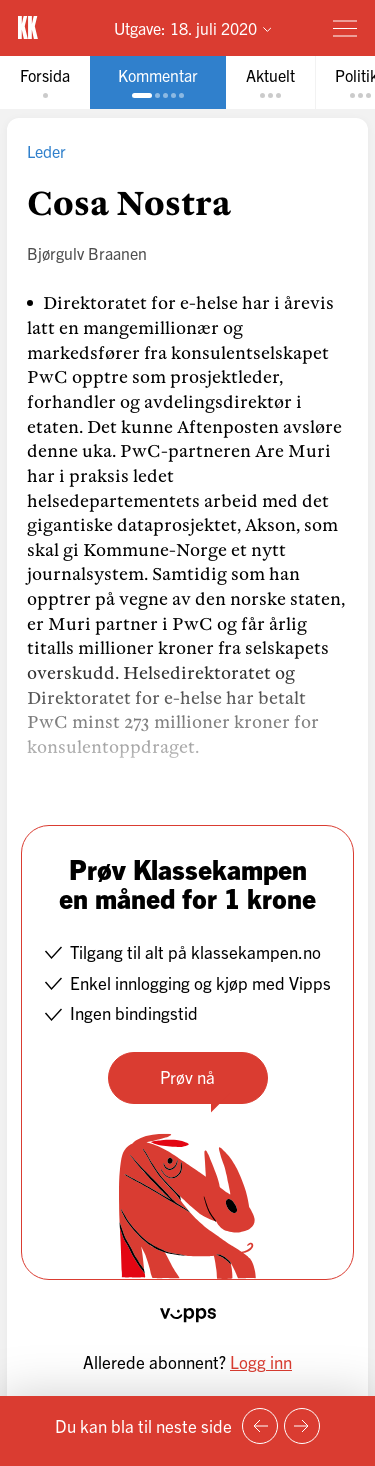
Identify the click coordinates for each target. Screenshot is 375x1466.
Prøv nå (187, 1076)
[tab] (45, 82)
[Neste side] (302, 1426)
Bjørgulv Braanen (87, 253)
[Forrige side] (260, 1426)
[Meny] (345, 28)
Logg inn (261, 1361)
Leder (46, 151)
